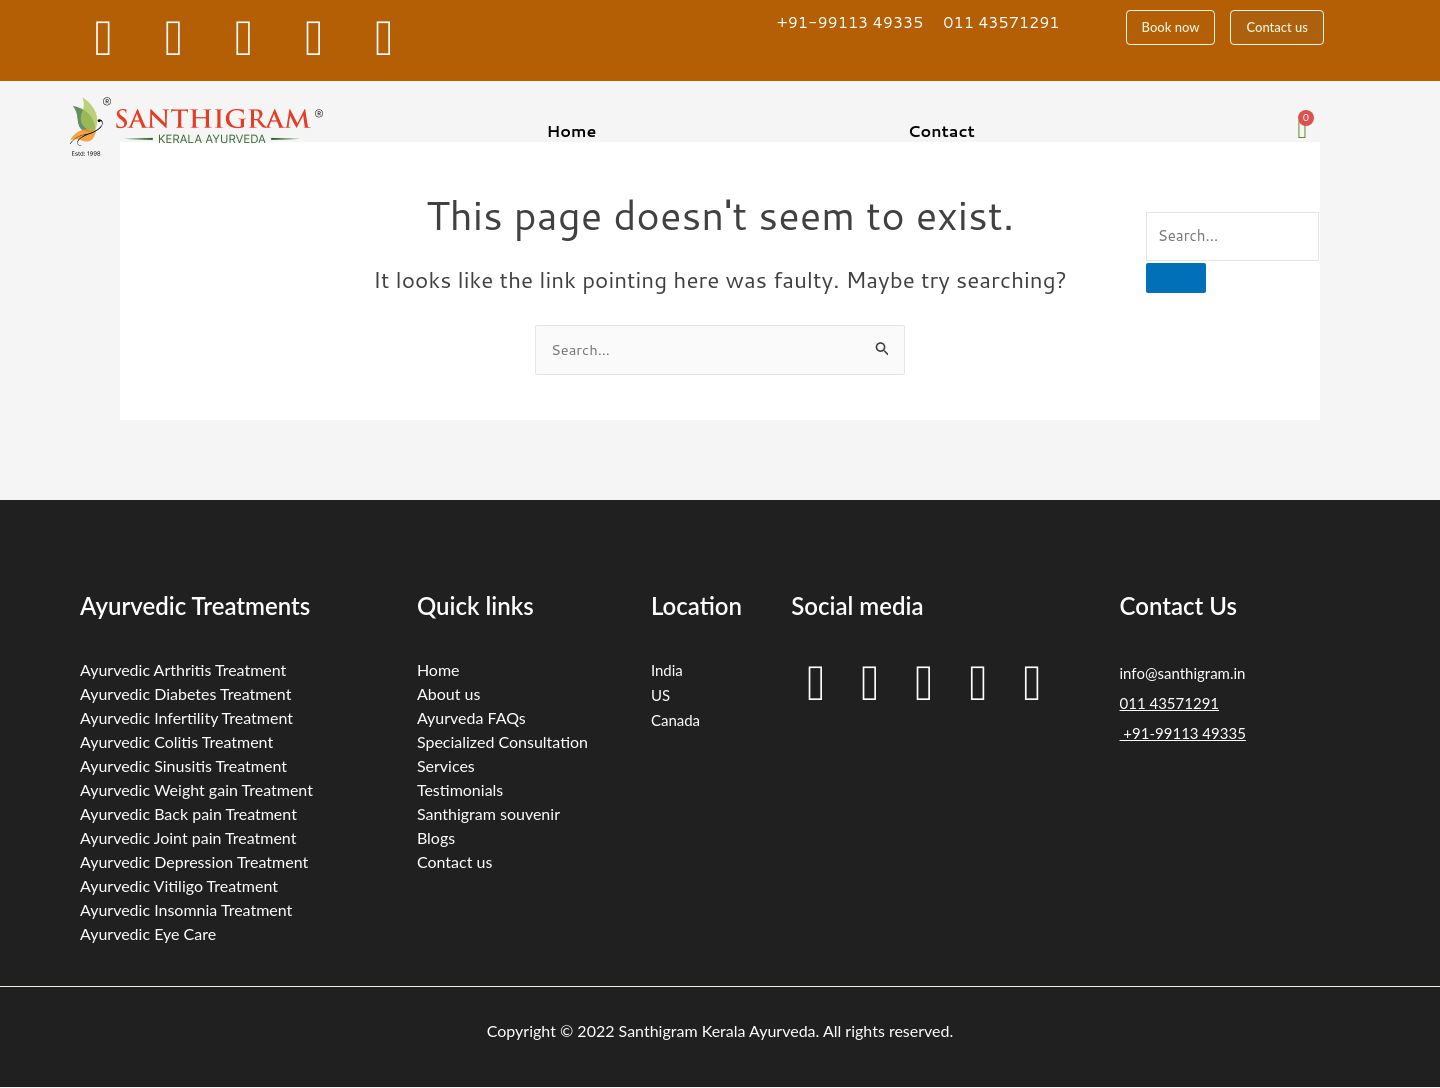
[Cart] (1302, 130)
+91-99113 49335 (850, 21)
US (660, 695)
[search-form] (1233, 236)
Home (572, 130)
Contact (941, 130)
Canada (675, 720)
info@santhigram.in (1183, 673)
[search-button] (1176, 278)
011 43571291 (1001, 21)
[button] (576, 131)
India (667, 670)
